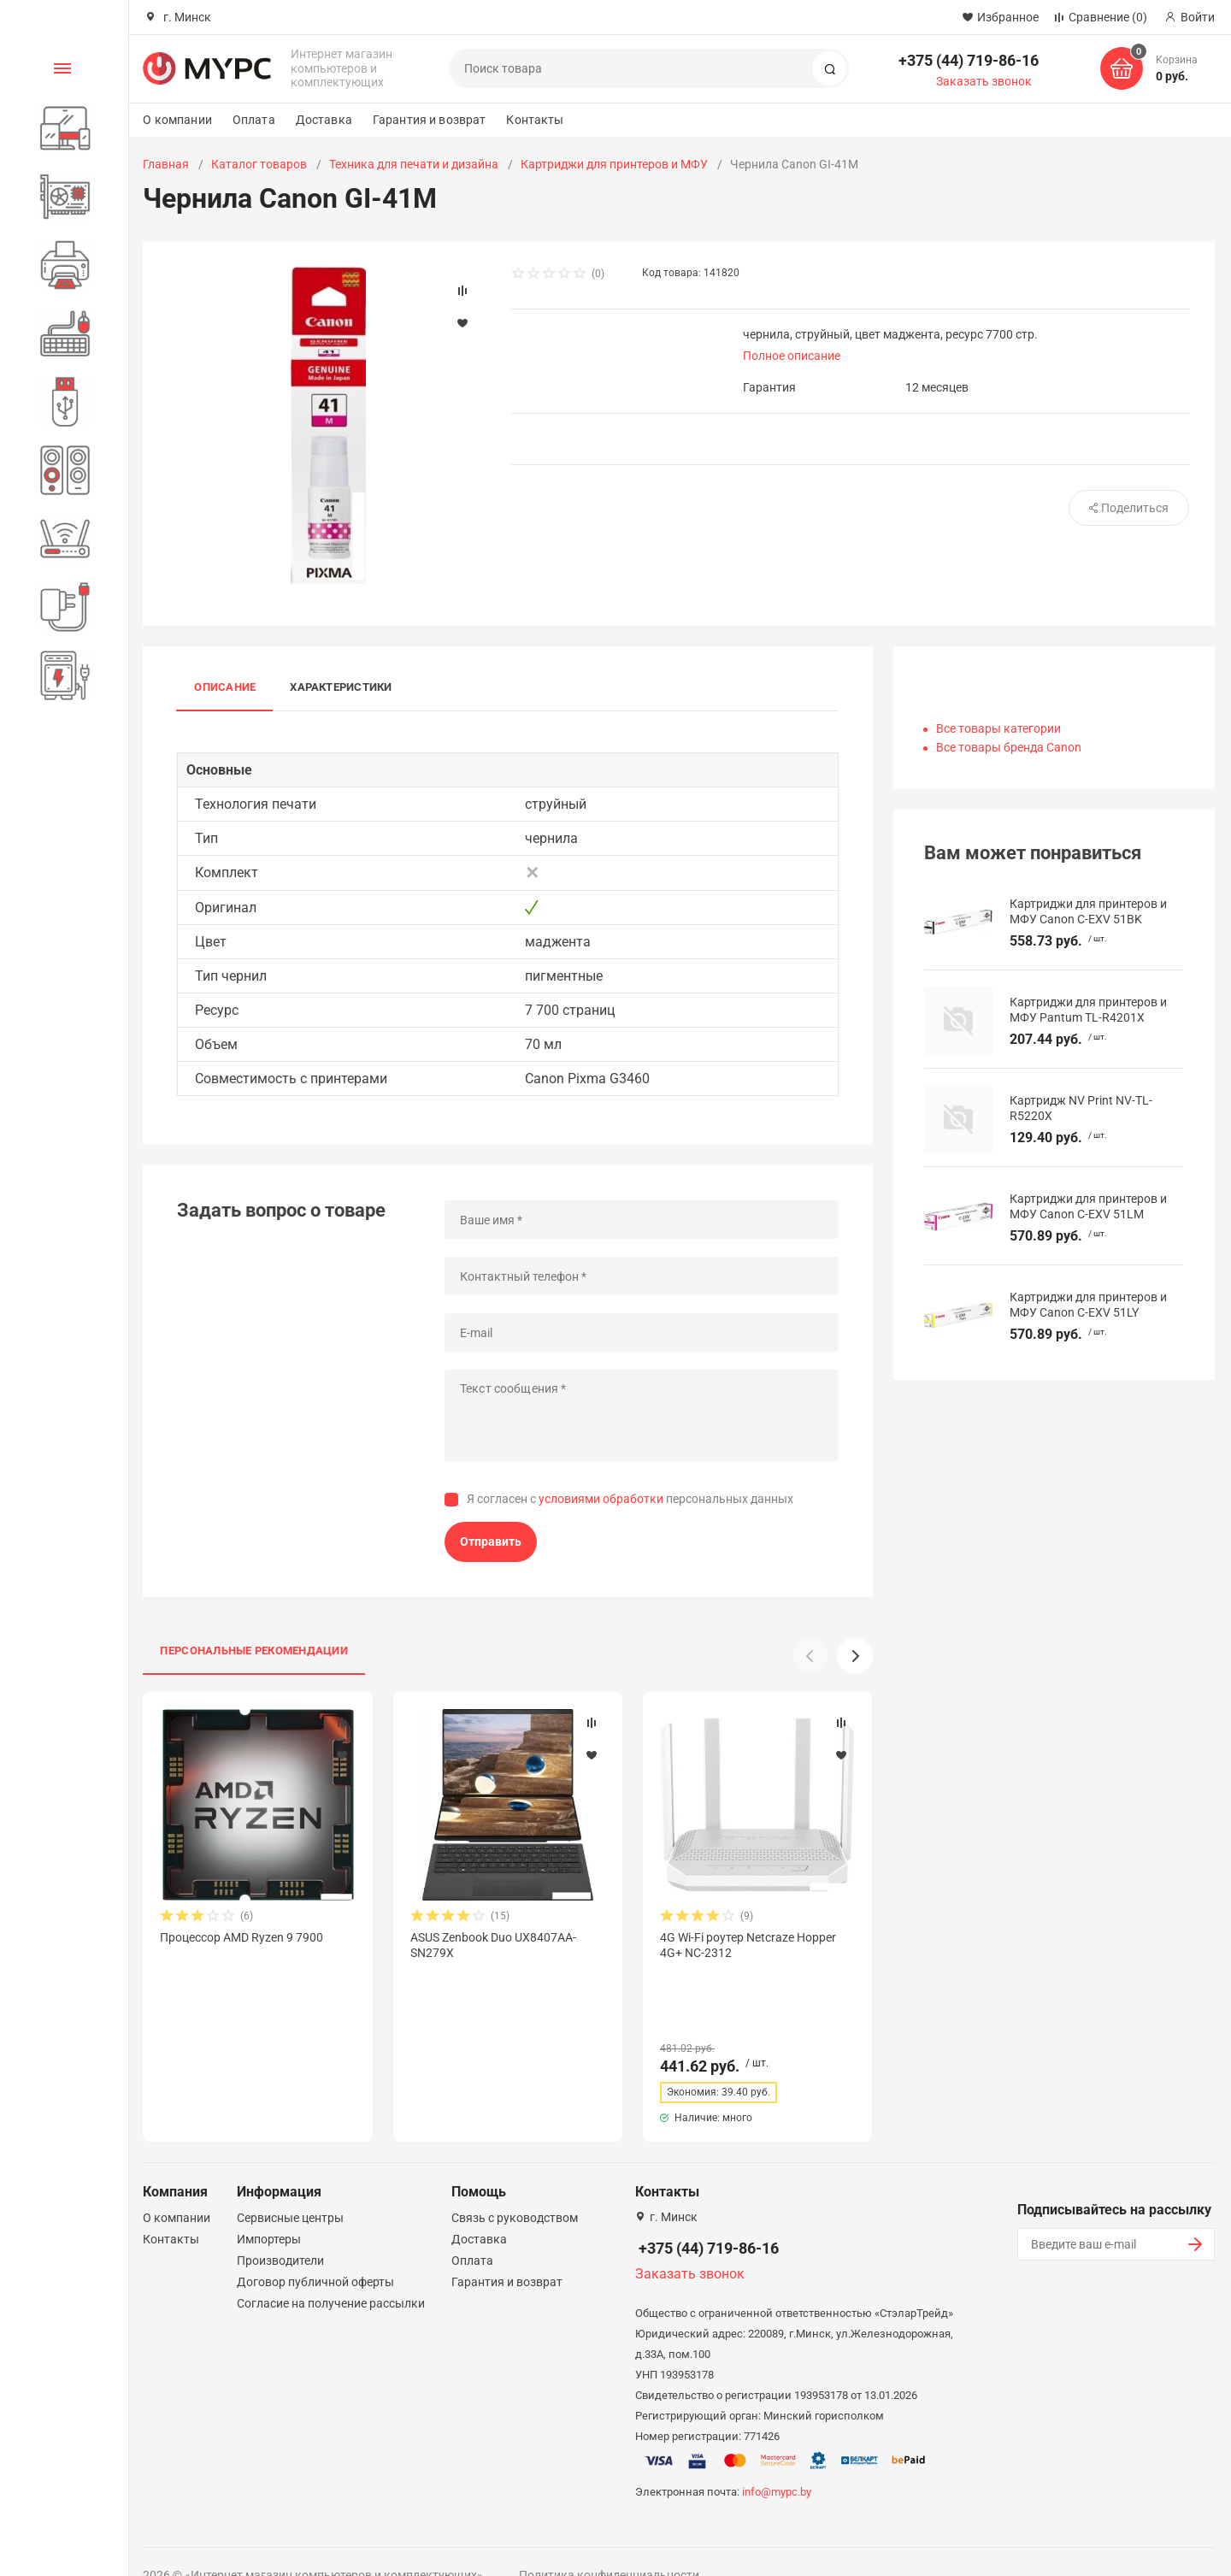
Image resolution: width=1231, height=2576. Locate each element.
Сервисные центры (290, 2187)
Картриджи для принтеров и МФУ (614, 164)
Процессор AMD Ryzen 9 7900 (241, 1937)
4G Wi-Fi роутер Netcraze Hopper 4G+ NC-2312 (748, 1945)
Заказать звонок (984, 81)
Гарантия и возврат (429, 120)
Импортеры (269, 2208)
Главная (166, 164)
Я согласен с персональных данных (630, 1499)
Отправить (490, 1541)
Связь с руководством (514, 2187)
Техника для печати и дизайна (413, 164)
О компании (177, 120)
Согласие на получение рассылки (331, 2272)
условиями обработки (601, 1499)
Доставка (324, 120)
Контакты (534, 120)
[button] (855, 1656)
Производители (280, 2230)
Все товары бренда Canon (1008, 747)
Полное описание (791, 356)
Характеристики (341, 687)
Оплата (254, 120)
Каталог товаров (259, 164)
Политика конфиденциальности (609, 2544)
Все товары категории (998, 728)
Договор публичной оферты (315, 2251)
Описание (225, 687)
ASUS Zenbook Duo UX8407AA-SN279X (493, 1945)
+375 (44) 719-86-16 (968, 60)
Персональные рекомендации (254, 1650)
